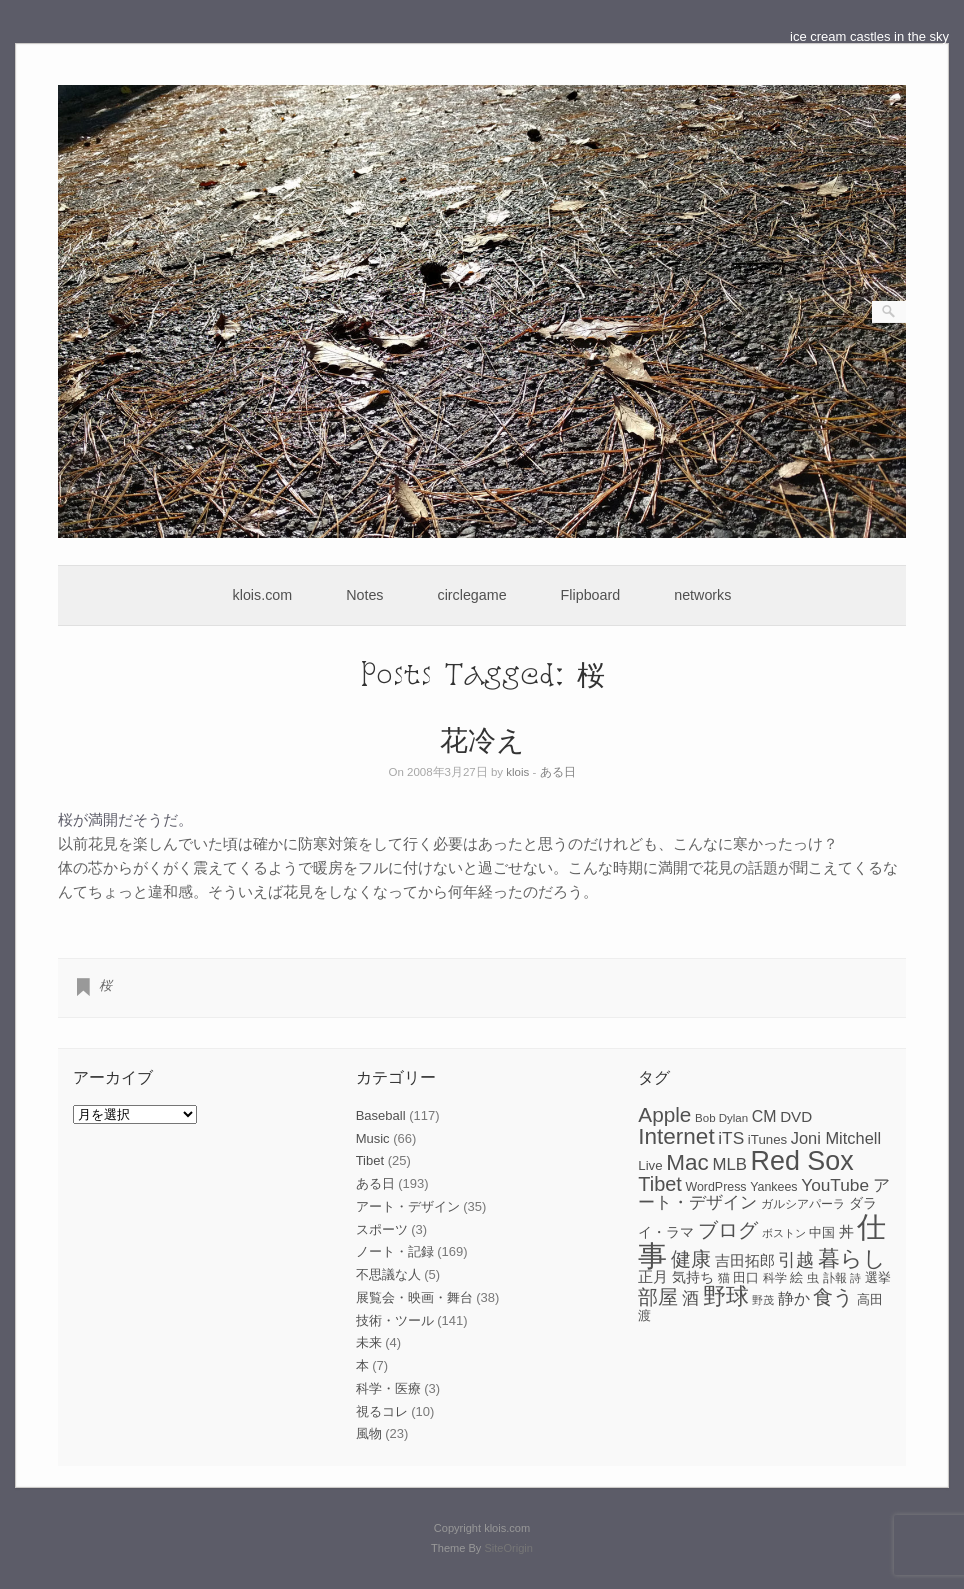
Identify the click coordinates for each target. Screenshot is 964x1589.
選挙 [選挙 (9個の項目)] (878, 1277)
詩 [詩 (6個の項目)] (855, 1278)
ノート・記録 (395, 1251)
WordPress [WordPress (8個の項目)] (715, 1187)
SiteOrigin (508, 1548)
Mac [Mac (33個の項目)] (687, 1162)
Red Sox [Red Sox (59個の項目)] (802, 1161)
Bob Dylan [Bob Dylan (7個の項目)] (721, 1118)
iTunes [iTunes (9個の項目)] (767, 1139)
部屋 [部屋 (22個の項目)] (658, 1297)
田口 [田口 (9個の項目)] (746, 1277)
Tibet (370, 1160)
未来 (369, 1342)
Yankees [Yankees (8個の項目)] (773, 1187)
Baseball (381, 1115)
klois (517, 772)
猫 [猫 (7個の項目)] (724, 1278)
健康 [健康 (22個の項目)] (691, 1259)
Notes (364, 595)
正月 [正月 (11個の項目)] (653, 1277)
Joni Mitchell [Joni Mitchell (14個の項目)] (836, 1138)
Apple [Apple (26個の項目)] (664, 1114)
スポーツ (382, 1229)
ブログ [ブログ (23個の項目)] (728, 1230)
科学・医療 (388, 1388)
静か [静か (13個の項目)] (794, 1298)
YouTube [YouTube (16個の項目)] (835, 1185)
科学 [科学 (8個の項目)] (775, 1278)
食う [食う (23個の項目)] (833, 1297)
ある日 (558, 772)
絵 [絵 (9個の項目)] (796, 1277)
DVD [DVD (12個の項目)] (796, 1116)
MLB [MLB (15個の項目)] (729, 1164)
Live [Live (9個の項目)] (650, 1165)
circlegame (472, 595)
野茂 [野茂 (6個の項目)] (763, 1300)
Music (373, 1138)
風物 (369, 1433)
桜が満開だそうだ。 (125, 819)
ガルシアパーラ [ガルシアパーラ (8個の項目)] (803, 1204)
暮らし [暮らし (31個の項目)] (852, 1258)
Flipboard (591, 595)
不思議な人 (388, 1274)
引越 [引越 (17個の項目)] (796, 1260)
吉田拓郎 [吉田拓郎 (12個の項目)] (745, 1260)
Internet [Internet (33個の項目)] (676, 1136)
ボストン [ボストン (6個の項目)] (784, 1233)
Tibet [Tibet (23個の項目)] (660, 1184)
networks (702, 595)
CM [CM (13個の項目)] (764, 1116)
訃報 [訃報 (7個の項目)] (835, 1278)
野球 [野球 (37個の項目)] (726, 1296)
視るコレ (382, 1411)
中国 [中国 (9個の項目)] (822, 1232)
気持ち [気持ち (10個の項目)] (693, 1277)
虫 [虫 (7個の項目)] (813, 1278)
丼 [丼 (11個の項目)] (846, 1232)
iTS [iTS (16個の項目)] (731, 1138)
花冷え (482, 738)
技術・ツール (395, 1320)
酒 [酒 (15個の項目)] (690, 1298)
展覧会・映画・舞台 (414, 1297)
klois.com (263, 595)
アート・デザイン (408, 1206)
